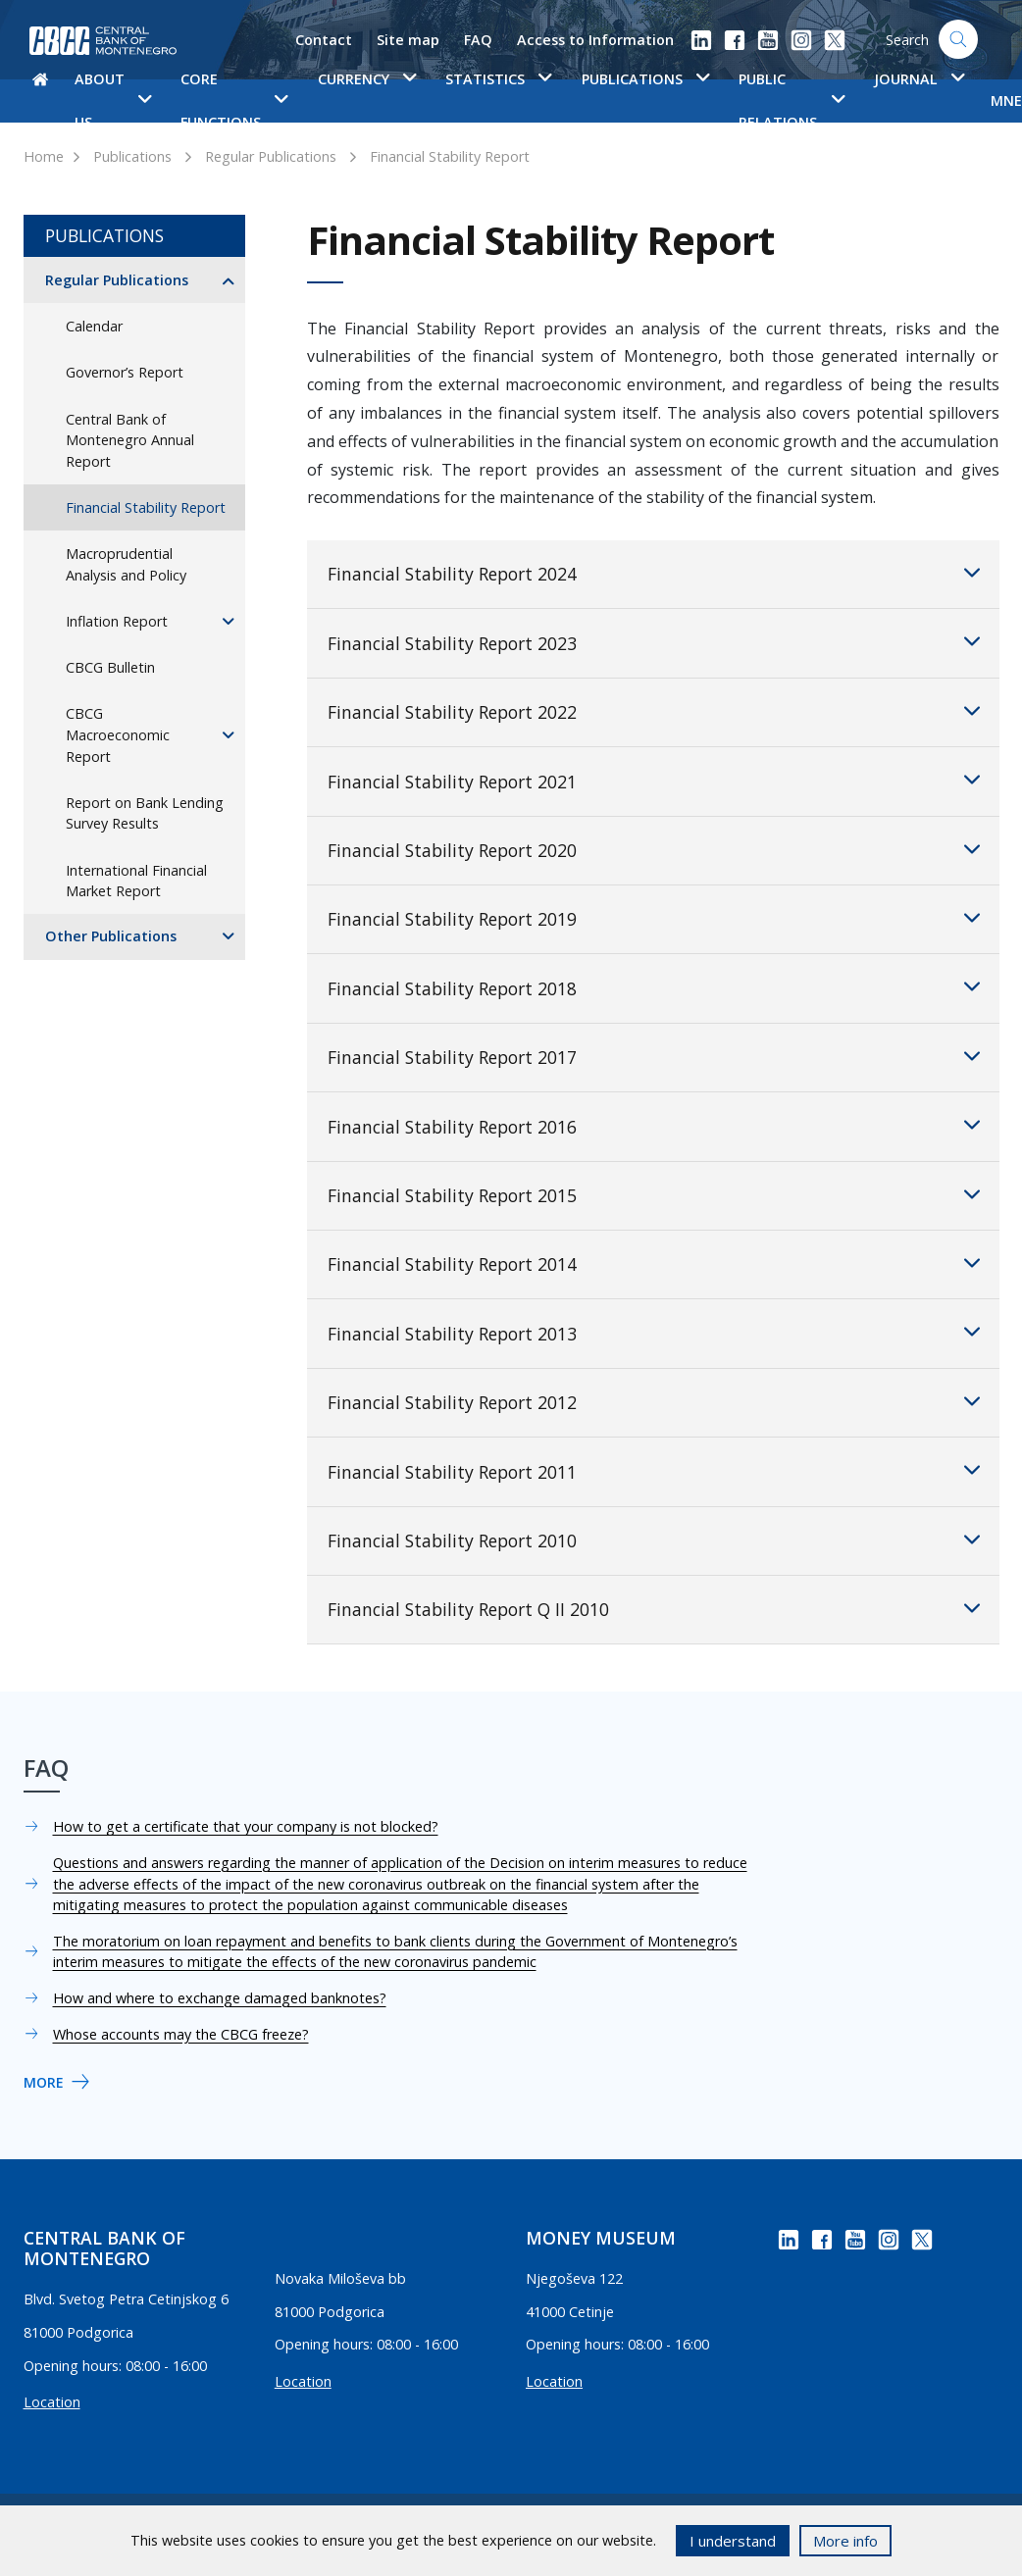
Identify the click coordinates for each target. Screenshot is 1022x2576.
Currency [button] (367, 79)
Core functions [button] (233, 100)
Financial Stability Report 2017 (654, 1056)
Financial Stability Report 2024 (654, 572)
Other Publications (111, 936)
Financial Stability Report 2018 (654, 986)
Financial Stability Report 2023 (654, 641)
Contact (323, 39)
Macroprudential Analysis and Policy (126, 564)
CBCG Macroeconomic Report (118, 734)
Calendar (94, 326)
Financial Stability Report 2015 (654, 1194)
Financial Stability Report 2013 (654, 1331)
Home (44, 156)
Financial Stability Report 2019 (654, 918)
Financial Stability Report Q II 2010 (654, 1608)
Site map (408, 39)
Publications (132, 156)
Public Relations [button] (791, 100)
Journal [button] (919, 79)
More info (845, 2541)
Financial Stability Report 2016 (654, 1124)
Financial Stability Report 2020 (654, 849)
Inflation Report (117, 621)
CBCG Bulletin (110, 667)
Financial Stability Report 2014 (654, 1263)
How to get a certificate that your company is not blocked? (245, 1826)
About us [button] (113, 100)
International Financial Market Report (136, 881)
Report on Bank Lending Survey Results (145, 813)
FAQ (478, 39)
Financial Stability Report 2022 (654, 711)
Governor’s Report (124, 372)
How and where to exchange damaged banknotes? (219, 1998)
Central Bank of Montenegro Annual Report (130, 440)
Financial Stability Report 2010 (654, 1539)
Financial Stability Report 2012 (654, 1401)
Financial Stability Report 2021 (654, 779)
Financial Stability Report (450, 156)
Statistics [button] (498, 79)
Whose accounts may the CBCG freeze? (181, 2034)
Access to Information (595, 39)
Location (52, 2402)
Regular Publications (270, 156)
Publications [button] (645, 79)
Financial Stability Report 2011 (654, 1470)
